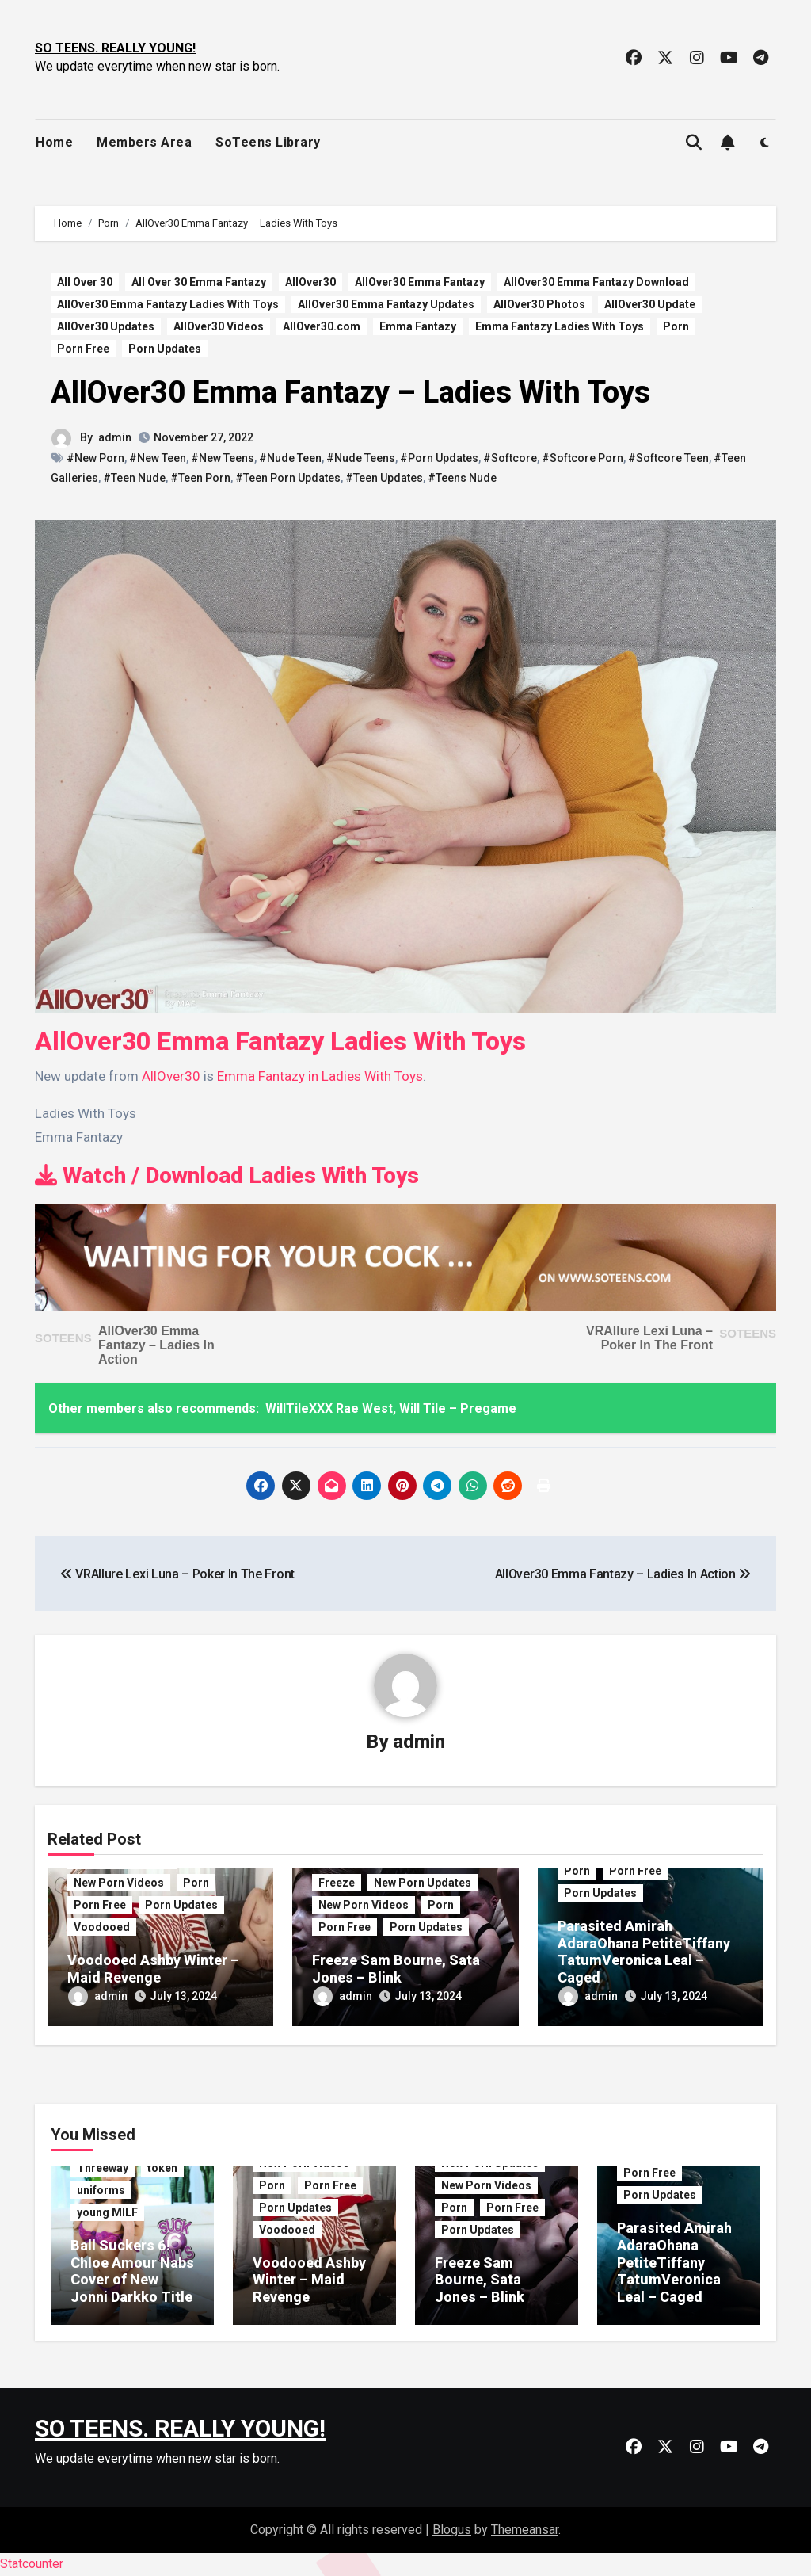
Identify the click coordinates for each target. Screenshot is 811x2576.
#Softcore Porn (582, 458)
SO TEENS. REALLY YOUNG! (115, 47)
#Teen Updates (384, 477)
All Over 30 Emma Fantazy (198, 282)
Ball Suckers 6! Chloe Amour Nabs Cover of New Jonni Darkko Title (132, 2271)
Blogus (451, 2529)
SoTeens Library (268, 142)
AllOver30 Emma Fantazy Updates (386, 304)
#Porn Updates (439, 458)
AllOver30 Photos (539, 304)
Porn (676, 326)
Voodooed (102, 1927)
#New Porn (95, 458)
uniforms (101, 2190)
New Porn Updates (422, 1882)
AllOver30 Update (649, 304)
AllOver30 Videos (218, 326)
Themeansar (524, 2529)
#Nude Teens (360, 458)
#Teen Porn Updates (288, 477)
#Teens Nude (462, 477)
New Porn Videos (119, 1882)
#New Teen (157, 458)
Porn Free (83, 348)
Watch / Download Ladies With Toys (227, 1175)
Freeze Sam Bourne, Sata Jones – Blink (396, 1969)
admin (114, 437)
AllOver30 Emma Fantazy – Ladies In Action (156, 1345)
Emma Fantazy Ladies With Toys (559, 326)
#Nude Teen (290, 458)
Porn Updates (164, 348)
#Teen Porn (200, 477)
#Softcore (510, 458)
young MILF (107, 2212)
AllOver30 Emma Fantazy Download (596, 282)
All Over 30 (84, 282)
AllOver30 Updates (105, 326)
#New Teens (222, 458)
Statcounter (31, 2563)
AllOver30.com (321, 326)
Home (54, 142)
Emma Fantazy (417, 326)
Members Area (144, 142)
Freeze (336, 1882)
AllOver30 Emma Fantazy (420, 282)
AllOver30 (310, 282)
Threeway (102, 2168)
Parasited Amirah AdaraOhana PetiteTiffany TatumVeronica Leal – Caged (644, 1952)
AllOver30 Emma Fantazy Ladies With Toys (168, 304)
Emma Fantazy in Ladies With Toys (320, 1076)
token (162, 2168)
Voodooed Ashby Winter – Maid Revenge (153, 1969)
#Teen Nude (134, 477)
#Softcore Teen (668, 458)
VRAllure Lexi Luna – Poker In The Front (649, 1338)
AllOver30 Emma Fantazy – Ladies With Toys (350, 392)
